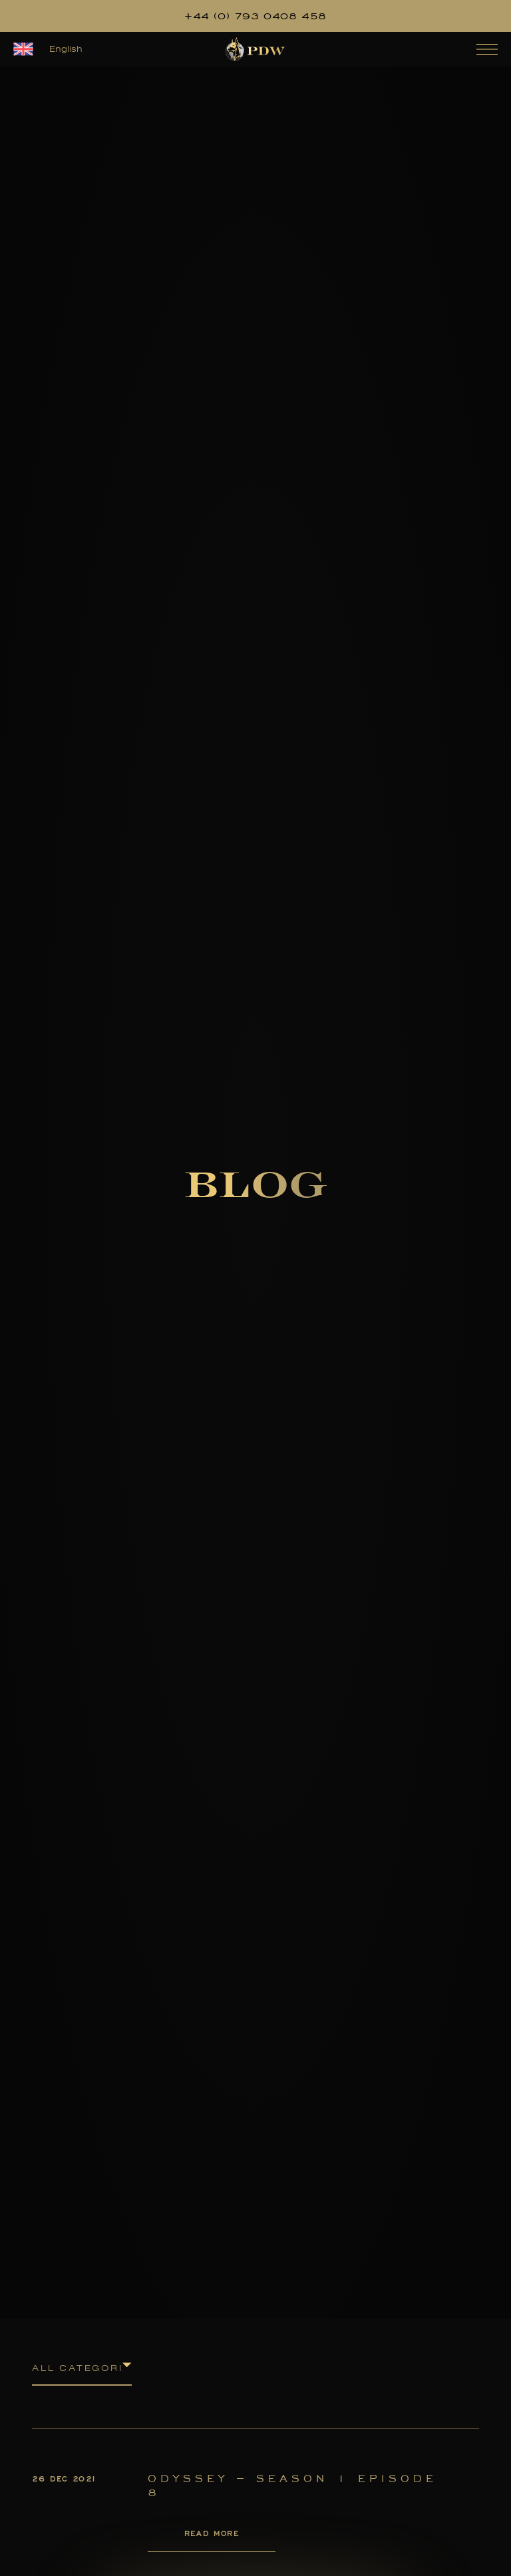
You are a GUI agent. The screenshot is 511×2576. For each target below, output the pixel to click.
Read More (212, 2533)
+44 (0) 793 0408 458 (255, 16)
